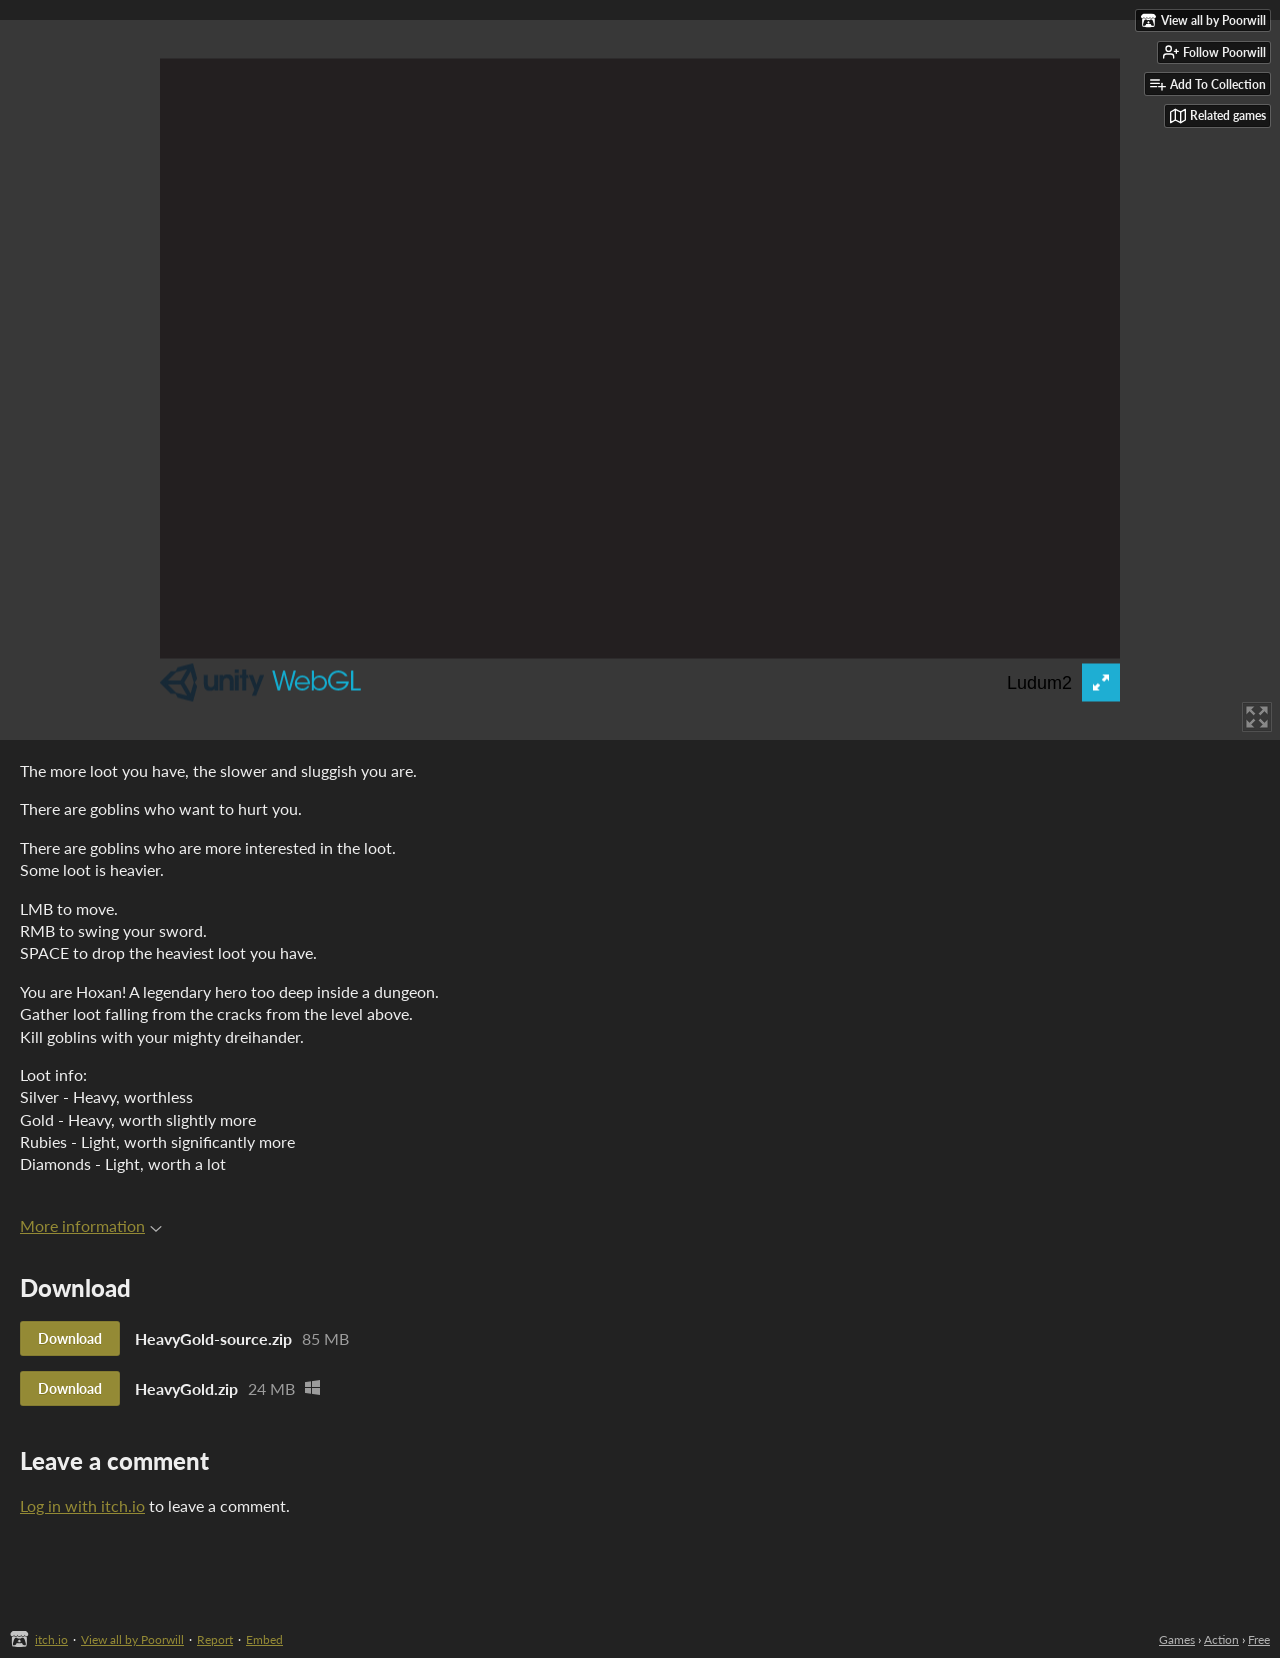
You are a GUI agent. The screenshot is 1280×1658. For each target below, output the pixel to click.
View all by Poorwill (132, 1639)
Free (1259, 1639)
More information (91, 1225)
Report (215, 1639)
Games (1177, 1639)
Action (1221, 1639)
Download (70, 1338)
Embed (264, 1639)
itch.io (51, 1639)
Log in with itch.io (82, 1505)
